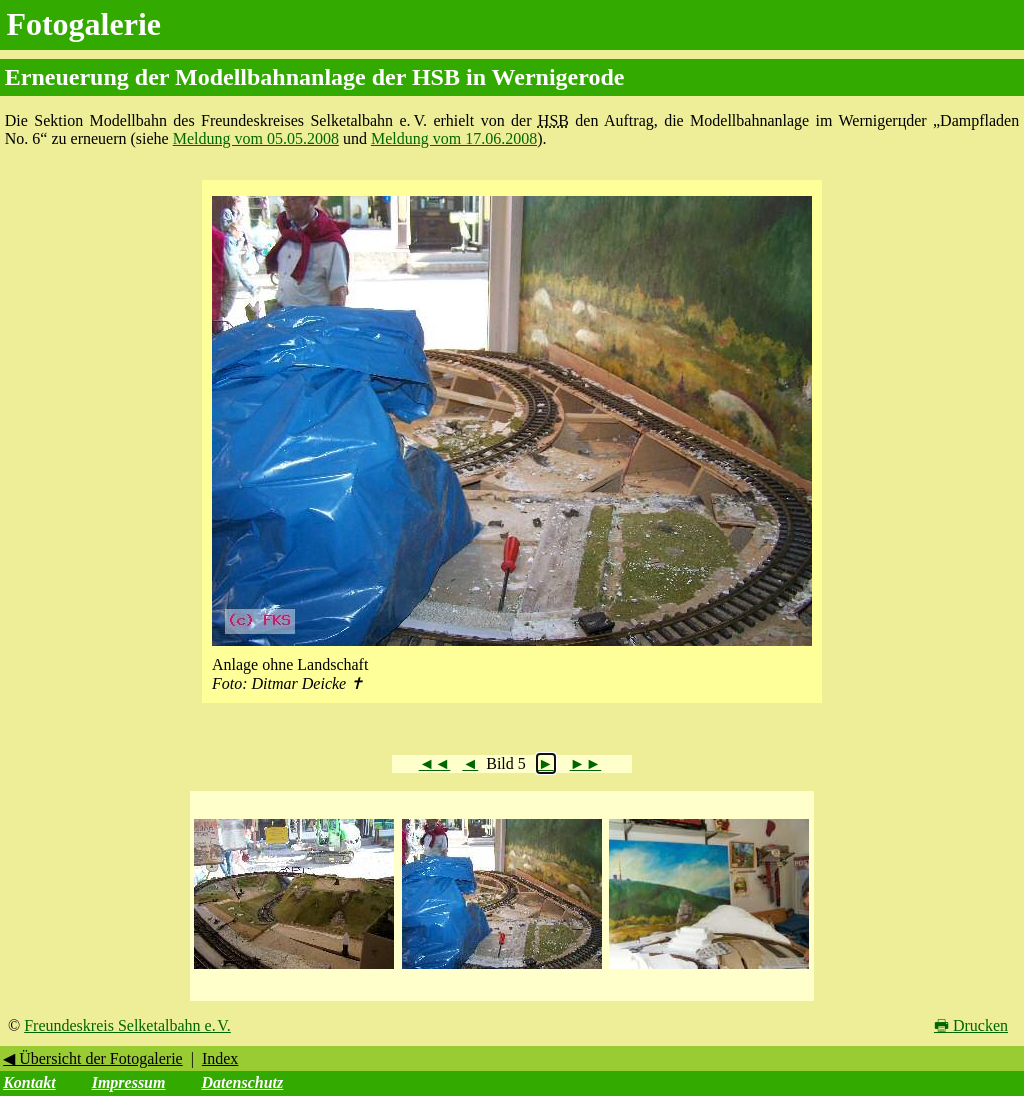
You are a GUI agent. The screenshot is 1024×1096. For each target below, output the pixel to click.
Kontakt (29, 1082)
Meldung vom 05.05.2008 (256, 138)
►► (586, 763)
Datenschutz (242, 1082)
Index (220, 1058)
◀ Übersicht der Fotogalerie (93, 1058)
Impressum (129, 1082)
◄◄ (435, 763)
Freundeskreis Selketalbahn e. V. (127, 1025)
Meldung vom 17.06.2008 (454, 138)
